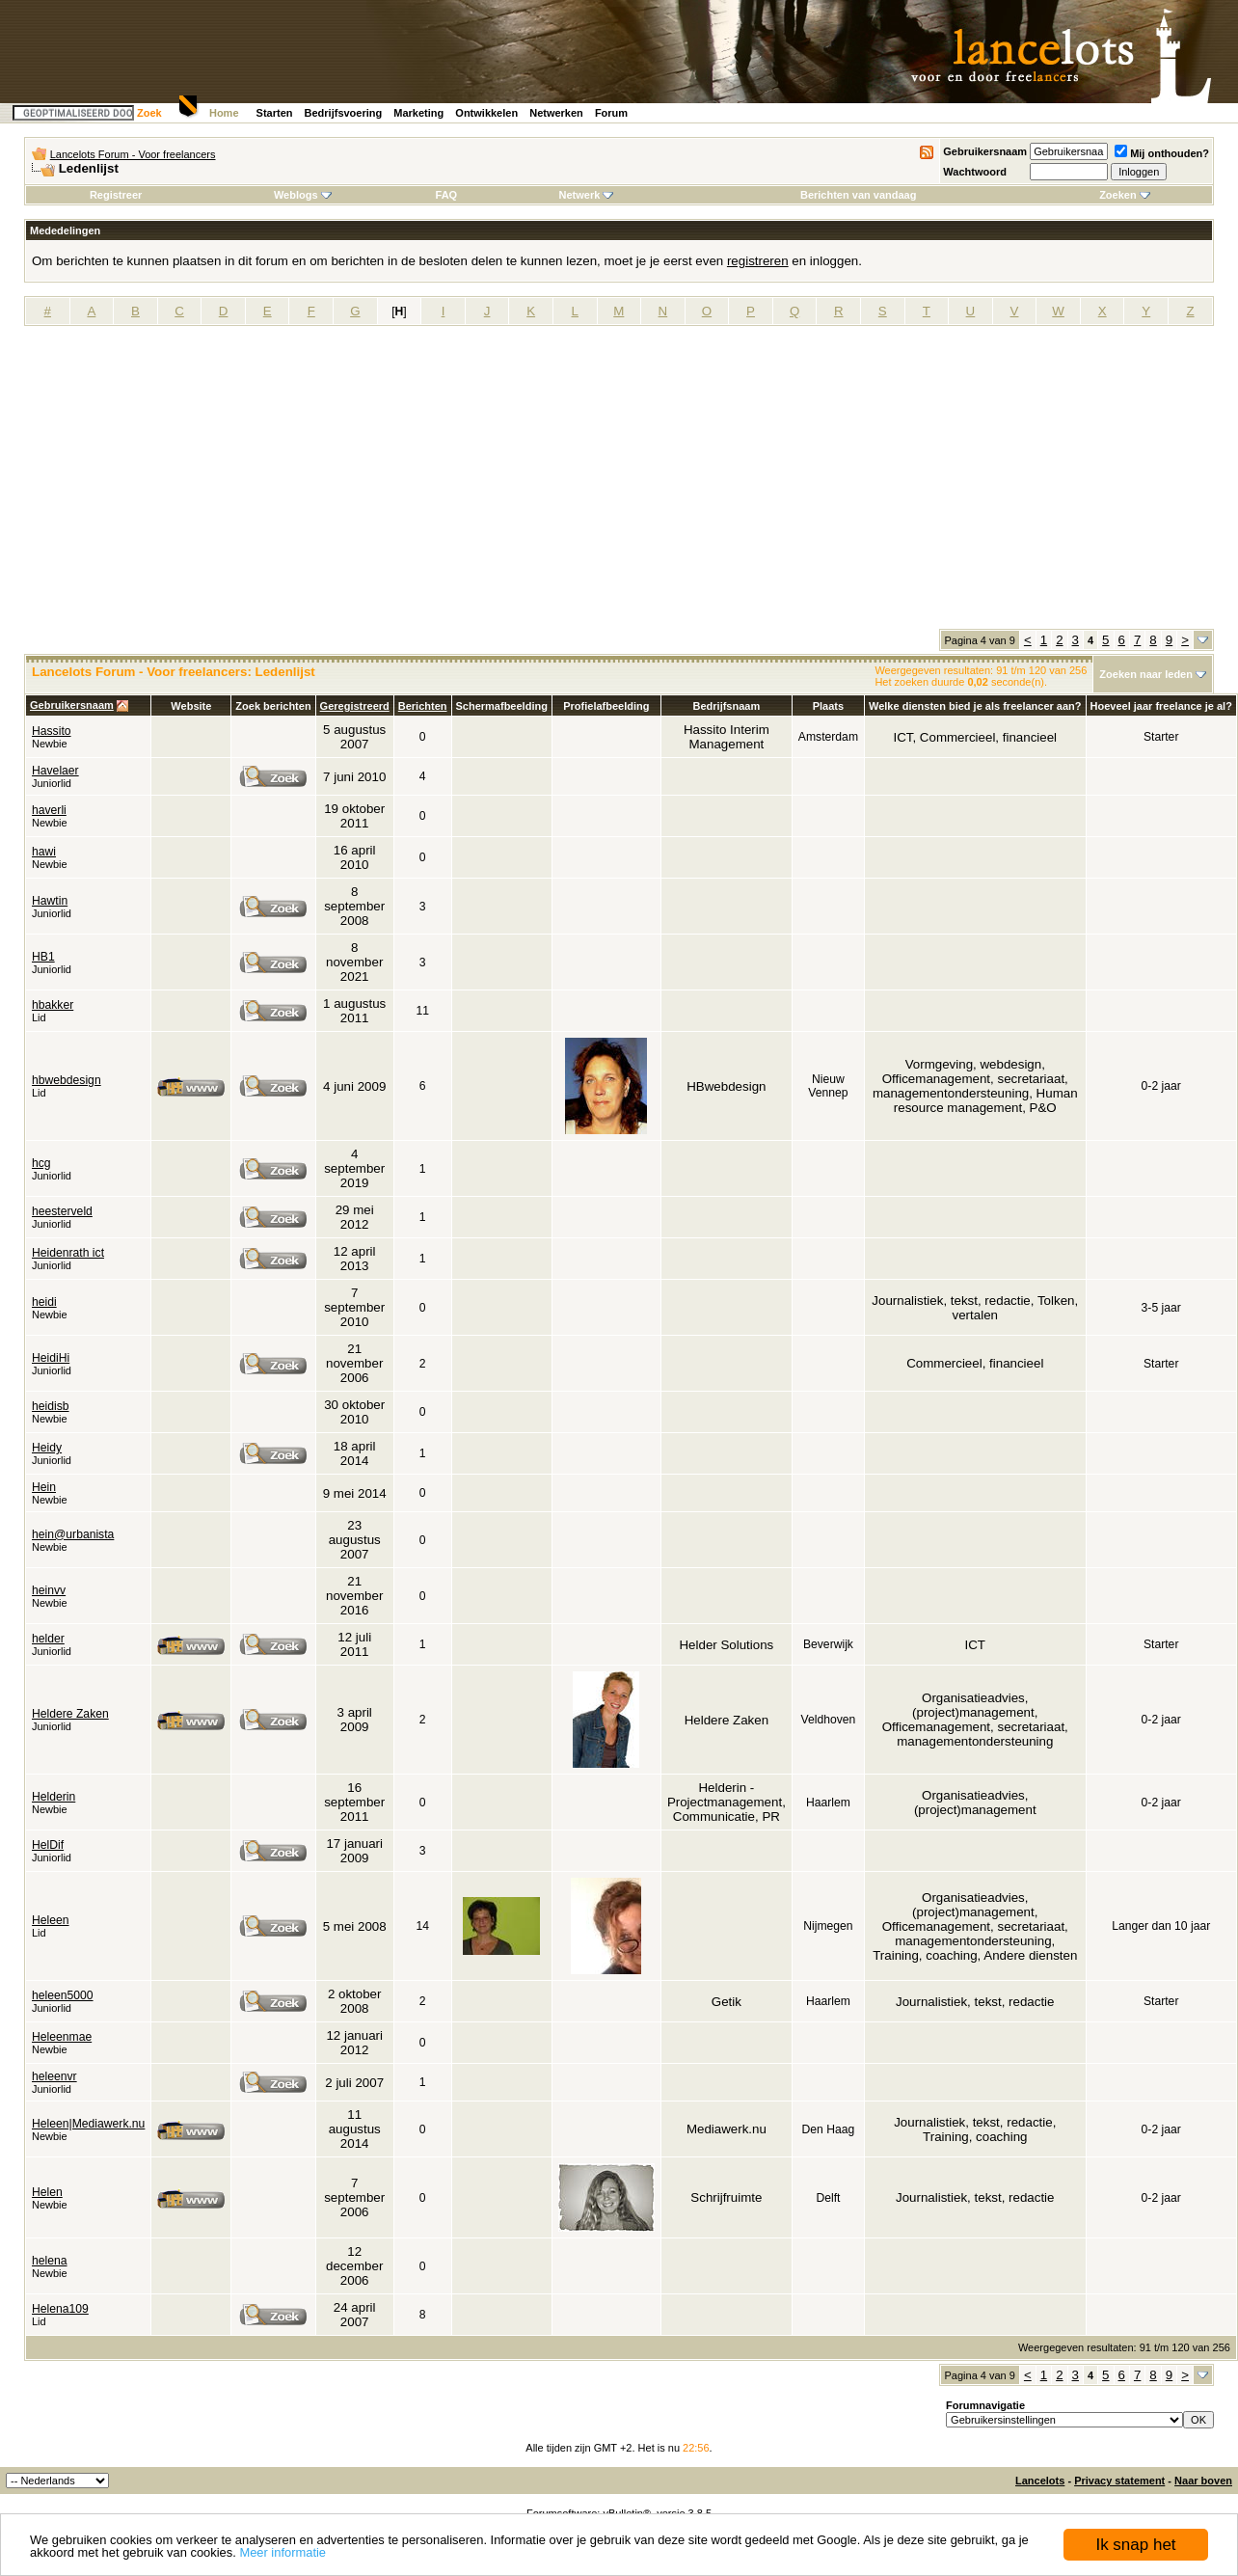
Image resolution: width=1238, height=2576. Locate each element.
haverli (49, 810)
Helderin (53, 1796)
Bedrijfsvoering (344, 113)
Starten (274, 113)
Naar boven (1203, 2480)
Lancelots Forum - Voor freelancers (133, 154)
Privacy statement (1119, 2480)
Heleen (50, 1920)
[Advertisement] (619, 484)
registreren (758, 261)
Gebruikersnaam (985, 151)
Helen (47, 2192)
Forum (611, 113)
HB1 (43, 956)
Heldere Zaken (70, 1714)
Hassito (51, 731)
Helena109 (60, 2309)
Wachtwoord (975, 171)
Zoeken (1124, 195)
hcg (41, 1163)
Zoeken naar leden (1146, 674)
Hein (44, 1487)
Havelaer (55, 770)
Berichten (422, 706)
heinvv (49, 1590)
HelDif (48, 1845)
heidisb (50, 1406)
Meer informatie (282, 2552)
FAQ (447, 195)
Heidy (47, 1447)
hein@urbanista (73, 1534)
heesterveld (62, 1211)
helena (49, 2260)
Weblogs (303, 195)
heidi (44, 1302)
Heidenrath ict (68, 1253)
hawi (44, 851)
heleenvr (54, 2076)
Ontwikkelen (486, 113)
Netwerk (586, 195)
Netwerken (556, 113)
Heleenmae (62, 2037)
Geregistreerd (355, 706)
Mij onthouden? (1162, 153)
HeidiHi (50, 1358)
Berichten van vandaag (858, 195)
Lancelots (1039, 2480)
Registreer (116, 195)
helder (48, 1638)
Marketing (418, 113)
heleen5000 (63, 1995)
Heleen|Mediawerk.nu (88, 2123)
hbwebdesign (66, 1080)
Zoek (149, 113)
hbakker (52, 1005)
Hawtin (49, 901)
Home (224, 113)
